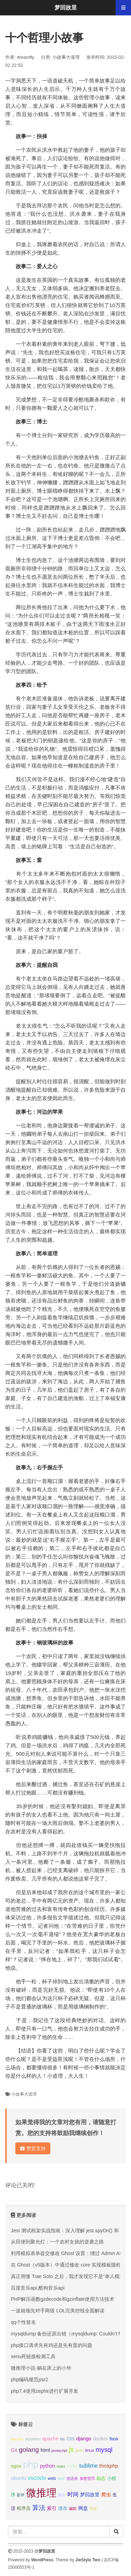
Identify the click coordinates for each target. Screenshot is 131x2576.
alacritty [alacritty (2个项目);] (17, 2439)
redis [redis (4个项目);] (71, 2466)
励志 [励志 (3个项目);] (100, 2478)
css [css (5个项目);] (70, 2438)
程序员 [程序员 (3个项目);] (23, 2508)
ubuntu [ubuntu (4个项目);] (18, 2478)
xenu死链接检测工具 (33, 2356)
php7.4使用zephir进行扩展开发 (44, 2391)
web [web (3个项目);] (52, 2478)
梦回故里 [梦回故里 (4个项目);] (90, 2494)
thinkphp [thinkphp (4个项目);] (108, 2466)
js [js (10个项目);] (71, 2449)
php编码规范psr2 (29, 2379)
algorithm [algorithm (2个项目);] (33, 2439)
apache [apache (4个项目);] (50, 2438)
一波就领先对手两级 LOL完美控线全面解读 (57, 2310)
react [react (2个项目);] (61, 2466)
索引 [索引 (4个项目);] (52, 2508)
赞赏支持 (33, 2148)
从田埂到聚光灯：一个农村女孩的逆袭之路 (57, 2242)
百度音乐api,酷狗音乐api (37, 2288)
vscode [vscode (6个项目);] (37, 2478)
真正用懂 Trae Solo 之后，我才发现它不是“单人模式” (68, 2276)
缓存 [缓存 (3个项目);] (62, 2508)
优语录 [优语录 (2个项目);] (72, 2478)
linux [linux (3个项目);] (89, 2450)
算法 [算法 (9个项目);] (38, 2507)
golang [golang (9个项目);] (29, 2449)
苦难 (21, 1909)
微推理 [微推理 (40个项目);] (41, 2492)
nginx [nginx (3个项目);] (16, 2466)
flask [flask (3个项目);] (113, 2438)
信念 (78, 1231)
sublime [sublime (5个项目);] (88, 2466)
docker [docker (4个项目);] (100, 2438)
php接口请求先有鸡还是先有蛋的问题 (51, 2345)
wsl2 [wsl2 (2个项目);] (61, 2478)
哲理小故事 (97, 97)
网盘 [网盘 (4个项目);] (83, 2508)
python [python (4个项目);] (47, 2466)
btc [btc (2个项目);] (62, 2439)
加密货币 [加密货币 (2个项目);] (87, 2478)
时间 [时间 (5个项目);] (73, 2494)
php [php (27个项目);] (31, 2464)
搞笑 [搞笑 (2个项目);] (62, 2495)
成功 (120, 1437)
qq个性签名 (23, 2322)
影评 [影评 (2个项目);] (20, 2495)
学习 (68, 654)
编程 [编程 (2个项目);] (73, 2508)
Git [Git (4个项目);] (14, 2450)
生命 (21, 1454)
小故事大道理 (66, 57)
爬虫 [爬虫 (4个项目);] (106, 2494)
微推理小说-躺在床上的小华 (41, 2368)
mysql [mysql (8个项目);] (104, 2449)
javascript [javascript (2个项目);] (59, 2450)
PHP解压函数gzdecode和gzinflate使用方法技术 (62, 2299)
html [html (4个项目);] (45, 2450)
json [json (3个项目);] (79, 2450)
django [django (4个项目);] (83, 2438)
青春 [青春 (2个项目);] (93, 2508)
